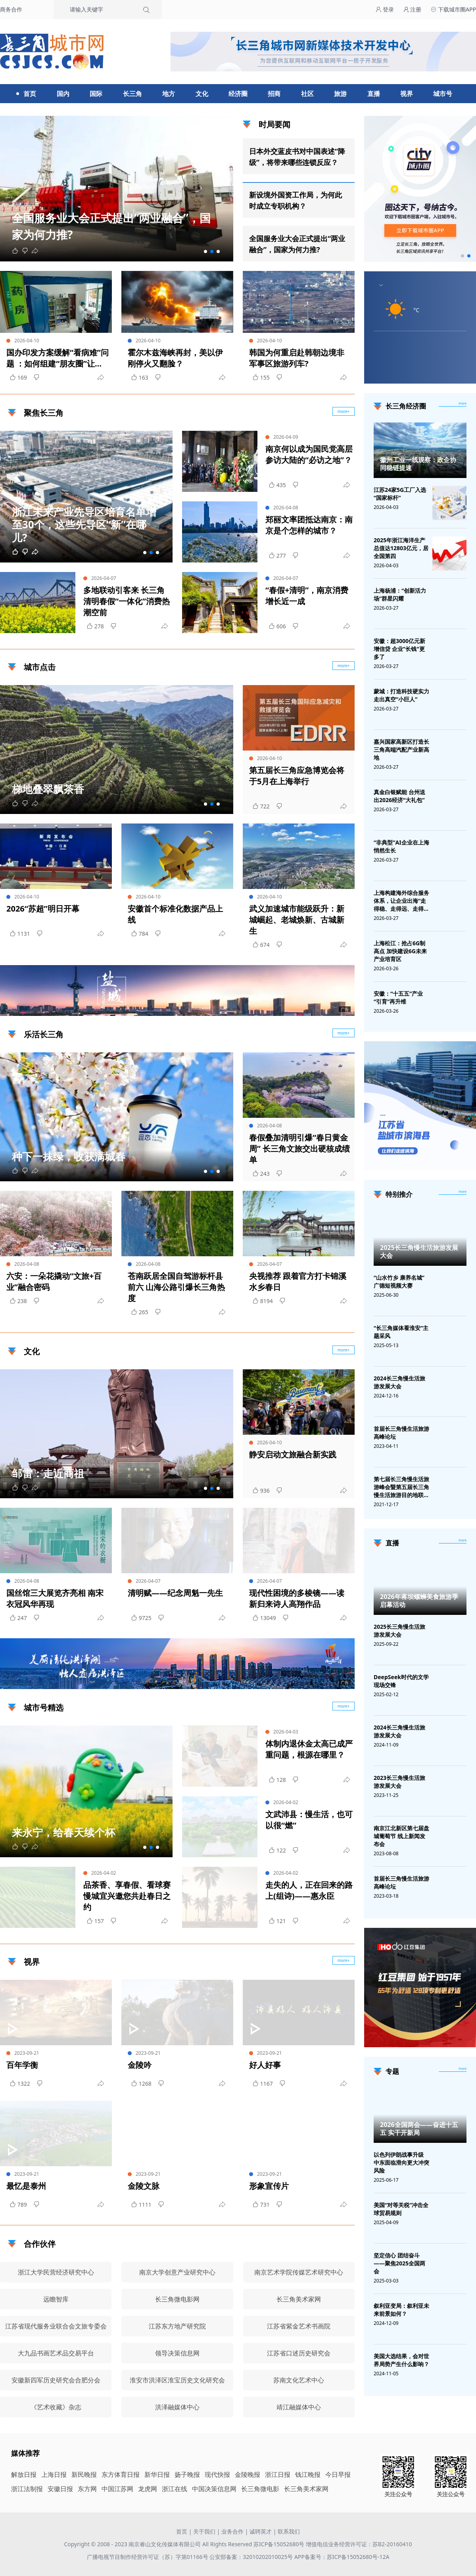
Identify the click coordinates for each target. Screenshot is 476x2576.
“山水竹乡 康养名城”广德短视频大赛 (399, 1281)
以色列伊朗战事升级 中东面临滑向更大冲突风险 (401, 2162)
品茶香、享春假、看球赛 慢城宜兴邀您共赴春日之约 (127, 1895)
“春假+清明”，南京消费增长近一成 (306, 596)
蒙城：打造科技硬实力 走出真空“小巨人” (401, 695)
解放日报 (23, 2474)
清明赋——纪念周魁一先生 (175, 1592)
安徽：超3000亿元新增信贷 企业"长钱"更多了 (399, 648)
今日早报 (338, 2474)
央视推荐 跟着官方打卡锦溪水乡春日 (297, 1281)
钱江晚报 (308, 2474)
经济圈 (238, 93)
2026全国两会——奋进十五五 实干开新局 (419, 2128)
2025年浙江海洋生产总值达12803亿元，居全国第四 (401, 548)
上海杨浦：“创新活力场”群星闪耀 (400, 594)
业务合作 (232, 2531)
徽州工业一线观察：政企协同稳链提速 (418, 463)
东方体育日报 (121, 2474)
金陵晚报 (247, 2474)
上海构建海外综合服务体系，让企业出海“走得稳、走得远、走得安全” (401, 901)
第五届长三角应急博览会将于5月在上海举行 (296, 776)
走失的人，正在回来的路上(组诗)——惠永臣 (309, 1890)
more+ (344, 665)
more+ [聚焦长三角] (344, 411)
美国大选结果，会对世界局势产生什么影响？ (401, 2360)
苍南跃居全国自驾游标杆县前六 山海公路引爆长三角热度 (176, 1287)
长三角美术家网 (306, 2488)
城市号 (442, 93)
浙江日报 (277, 2474)
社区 (307, 93)
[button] (205, 251)
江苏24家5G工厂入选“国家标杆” (400, 493)
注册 (412, 9)
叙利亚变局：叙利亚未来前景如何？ (401, 2309)
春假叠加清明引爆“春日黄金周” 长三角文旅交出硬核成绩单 (299, 1148)
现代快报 (217, 2474)
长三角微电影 (260, 2488)
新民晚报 (84, 2474)
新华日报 (157, 2474)
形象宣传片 (269, 2186)
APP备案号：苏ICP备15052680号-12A (341, 2557)
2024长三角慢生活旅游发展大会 (399, 1382)
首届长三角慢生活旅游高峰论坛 (401, 1432)
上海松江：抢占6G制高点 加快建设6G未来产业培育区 (400, 951)
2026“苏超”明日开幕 (42, 908)
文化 (202, 93)
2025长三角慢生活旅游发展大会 (419, 1251)
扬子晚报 (187, 2474)
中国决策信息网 (214, 2488)
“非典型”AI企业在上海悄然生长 (401, 846)
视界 (406, 93)
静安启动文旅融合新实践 (292, 1454)
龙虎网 (147, 2488)
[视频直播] (462, 1540)
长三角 (132, 93)
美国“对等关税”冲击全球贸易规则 (401, 2209)
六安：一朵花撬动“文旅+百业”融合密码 (54, 1281)
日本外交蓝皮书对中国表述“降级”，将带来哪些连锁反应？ (297, 156)
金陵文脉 (143, 2186)
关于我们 (204, 2531)
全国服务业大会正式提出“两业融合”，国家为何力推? (297, 244)
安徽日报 (60, 2488)
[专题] (462, 2069)
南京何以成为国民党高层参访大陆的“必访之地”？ (309, 454)
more (462, 403)
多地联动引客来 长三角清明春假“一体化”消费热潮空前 (126, 601)
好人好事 (265, 2065)
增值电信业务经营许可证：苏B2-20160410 (359, 2544)
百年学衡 (22, 2065)
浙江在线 (174, 2488)
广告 (345, 1009)
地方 (168, 93)
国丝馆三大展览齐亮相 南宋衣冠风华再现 (55, 1598)
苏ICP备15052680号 (278, 2544)
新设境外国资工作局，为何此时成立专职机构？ (295, 200)
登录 (385, 9)
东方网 (87, 2488)
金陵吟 (140, 2065)
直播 (373, 93)
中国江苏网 (117, 2488)
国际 (96, 93)
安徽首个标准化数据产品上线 (175, 914)
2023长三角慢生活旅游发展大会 (399, 1781)
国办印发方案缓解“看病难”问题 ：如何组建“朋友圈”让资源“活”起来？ (57, 358)
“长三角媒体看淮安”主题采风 (401, 1332)
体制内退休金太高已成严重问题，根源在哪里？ (309, 1749)
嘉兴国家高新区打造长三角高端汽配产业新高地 (401, 749)
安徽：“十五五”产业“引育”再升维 (398, 997)
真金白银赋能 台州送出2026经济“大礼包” (399, 796)
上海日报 (54, 2474)
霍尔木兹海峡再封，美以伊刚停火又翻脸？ (175, 358)
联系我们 (289, 2531)
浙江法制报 (27, 2488)
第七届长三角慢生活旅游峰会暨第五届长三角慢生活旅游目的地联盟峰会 (401, 1487)
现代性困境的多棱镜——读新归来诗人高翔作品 (296, 1598)
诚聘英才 (261, 2531)
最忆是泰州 (26, 2186)
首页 (29, 93)
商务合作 (11, 9)
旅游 (340, 93)
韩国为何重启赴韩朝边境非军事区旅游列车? (296, 358)
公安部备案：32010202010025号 (251, 2557)
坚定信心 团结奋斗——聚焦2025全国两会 (399, 2263)
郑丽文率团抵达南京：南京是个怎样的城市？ (309, 525)
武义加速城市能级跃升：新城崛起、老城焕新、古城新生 (296, 919)
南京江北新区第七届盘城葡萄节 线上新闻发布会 (401, 1836)
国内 (63, 93)
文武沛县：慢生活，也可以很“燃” (309, 1820)
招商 (274, 93)
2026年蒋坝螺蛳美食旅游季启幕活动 (419, 1600)
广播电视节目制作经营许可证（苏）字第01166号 (148, 2557)
